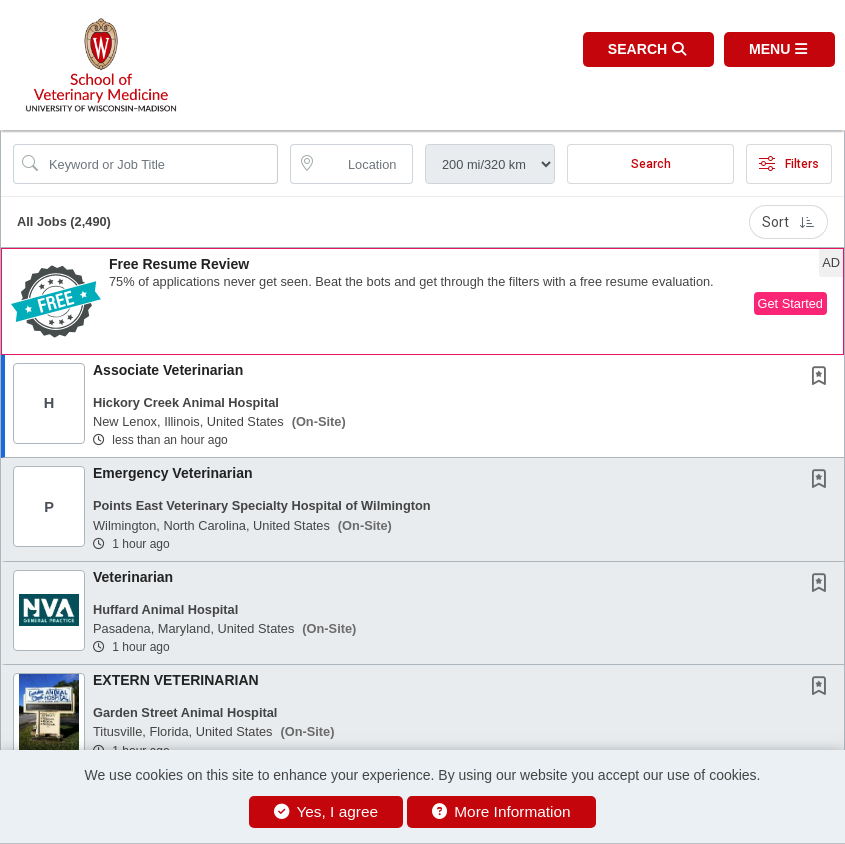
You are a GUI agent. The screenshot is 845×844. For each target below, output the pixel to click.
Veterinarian (133, 577)
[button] (779, 49)
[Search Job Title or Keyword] (159, 164)
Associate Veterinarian (168, 370)
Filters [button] (789, 164)
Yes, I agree (326, 811)
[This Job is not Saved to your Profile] (823, 378)
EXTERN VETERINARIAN (176, 680)
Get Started (790, 303)
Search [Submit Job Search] (651, 164)
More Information (501, 811)
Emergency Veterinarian (173, 473)
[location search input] (365, 164)
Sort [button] (788, 222)
